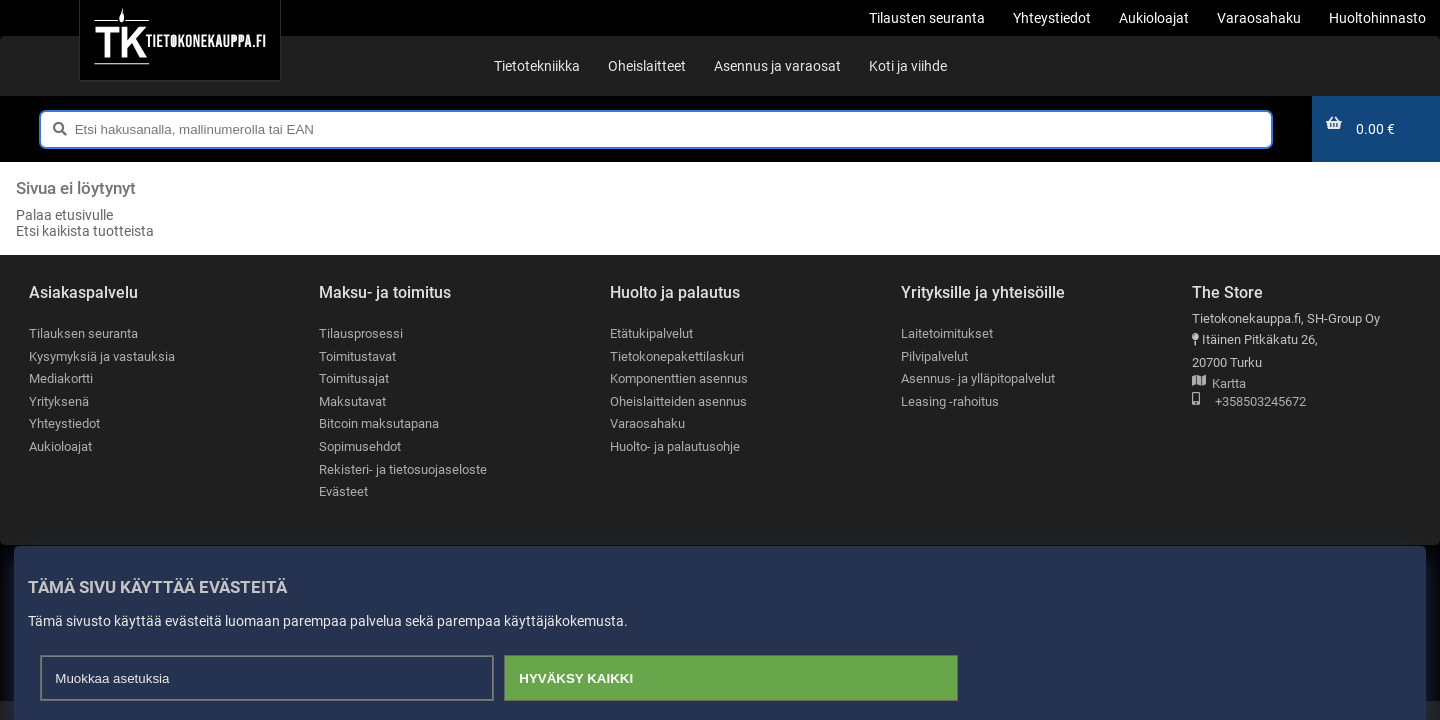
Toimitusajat (354, 378)
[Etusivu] (179, 40)
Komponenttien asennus (679, 378)
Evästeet (343, 492)
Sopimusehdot (360, 446)
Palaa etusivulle (64, 215)
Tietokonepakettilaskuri (677, 356)
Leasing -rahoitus (950, 401)
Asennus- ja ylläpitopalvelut (978, 378)
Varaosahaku (647, 424)
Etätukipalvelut (651, 333)
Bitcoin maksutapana (379, 424)
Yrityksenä (59, 401)
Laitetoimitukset (947, 333)
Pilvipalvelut (934, 356)
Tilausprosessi (361, 333)
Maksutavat (352, 401)
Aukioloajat (60, 446)
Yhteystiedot (64, 424)
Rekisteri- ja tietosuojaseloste (403, 469)
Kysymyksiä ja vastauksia (102, 356)
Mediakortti (61, 378)
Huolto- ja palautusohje (675, 446)
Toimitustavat (357, 356)
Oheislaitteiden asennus (678, 401)
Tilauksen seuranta (83, 333)
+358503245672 (1249, 402)
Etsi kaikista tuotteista (85, 231)
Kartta (1219, 384)
